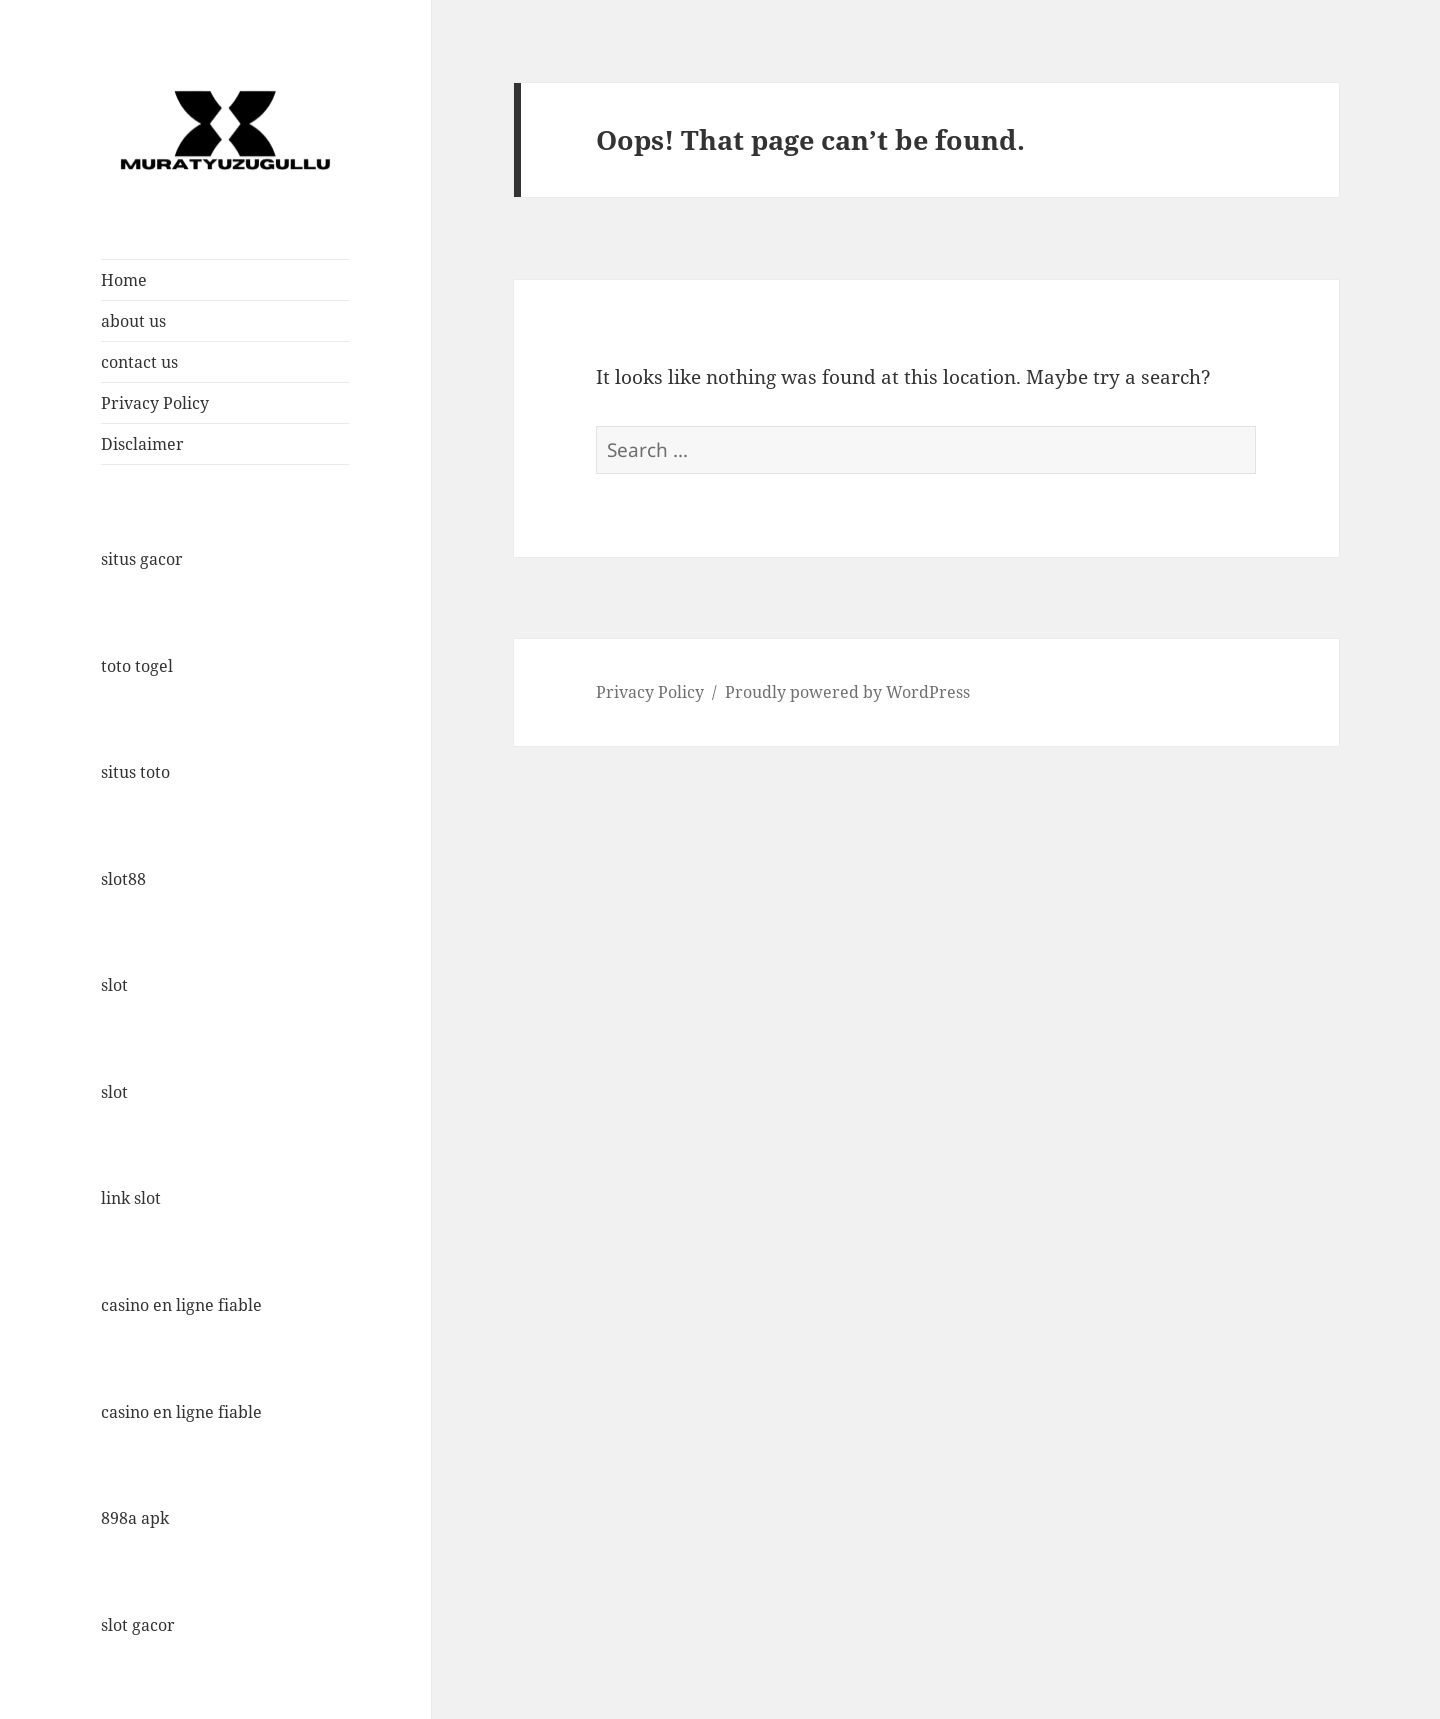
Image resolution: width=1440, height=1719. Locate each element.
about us (133, 321)
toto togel (137, 666)
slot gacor (138, 1625)
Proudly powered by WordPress (847, 692)
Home (124, 280)
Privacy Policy (155, 403)
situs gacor (142, 559)
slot (114, 985)
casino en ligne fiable (181, 1305)
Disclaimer (142, 444)
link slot (131, 1198)
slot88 (123, 879)
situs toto (135, 772)
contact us (139, 362)
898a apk (135, 1518)
